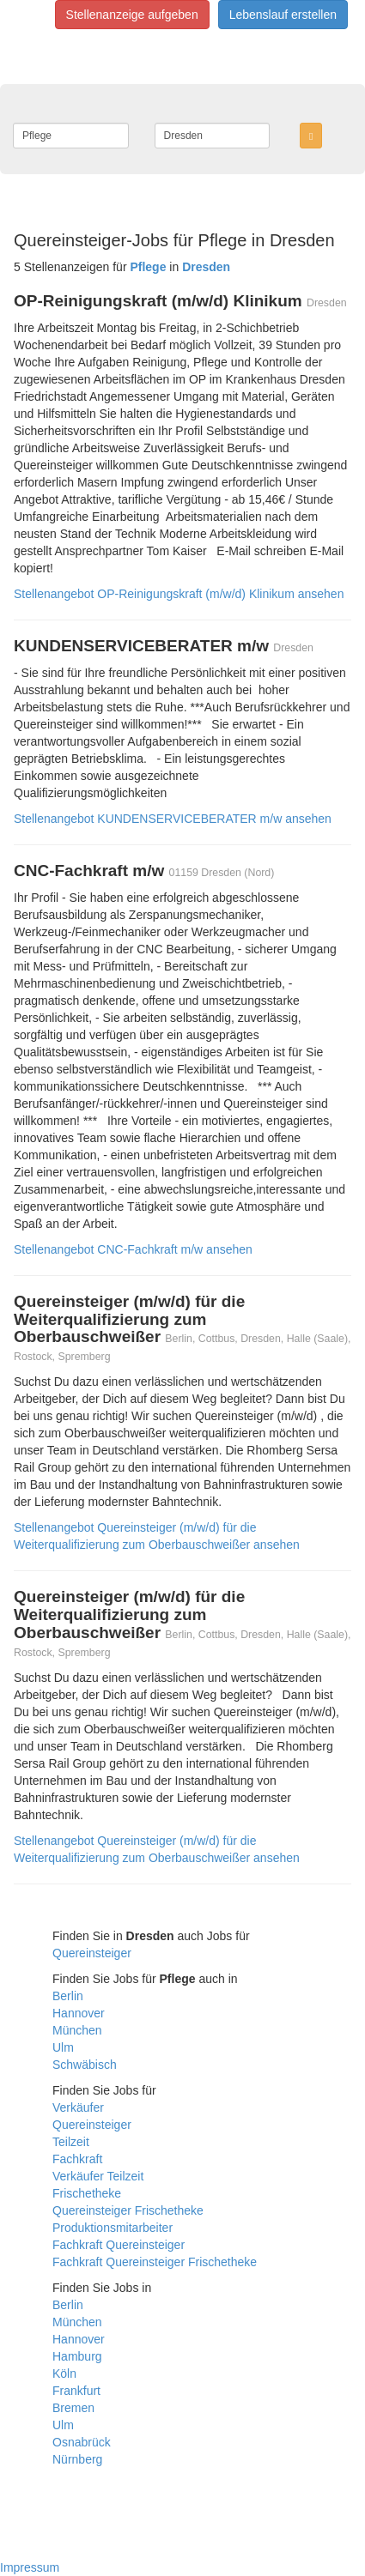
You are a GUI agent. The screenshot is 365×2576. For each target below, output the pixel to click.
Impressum (29, 2567)
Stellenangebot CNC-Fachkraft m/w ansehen (133, 1249)
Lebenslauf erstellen (283, 14)
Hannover (78, 2013)
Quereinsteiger (91, 1953)
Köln (64, 2373)
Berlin (67, 1996)
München (77, 2030)
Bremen (73, 2408)
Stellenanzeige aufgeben (132, 14)
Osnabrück (81, 2442)
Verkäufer (78, 2107)
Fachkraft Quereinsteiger (118, 2245)
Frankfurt (76, 2391)
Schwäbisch (84, 2064)
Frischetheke (86, 2193)
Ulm (63, 2047)
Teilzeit (70, 2142)
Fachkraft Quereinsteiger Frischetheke (154, 2262)
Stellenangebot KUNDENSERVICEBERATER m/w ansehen (173, 818)
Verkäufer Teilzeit (97, 2176)
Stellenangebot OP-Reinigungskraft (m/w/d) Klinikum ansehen (179, 594)
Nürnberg (77, 2459)
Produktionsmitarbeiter (112, 2227)
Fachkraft (77, 2159)
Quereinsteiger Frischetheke (128, 2210)
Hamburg (77, 2356)
